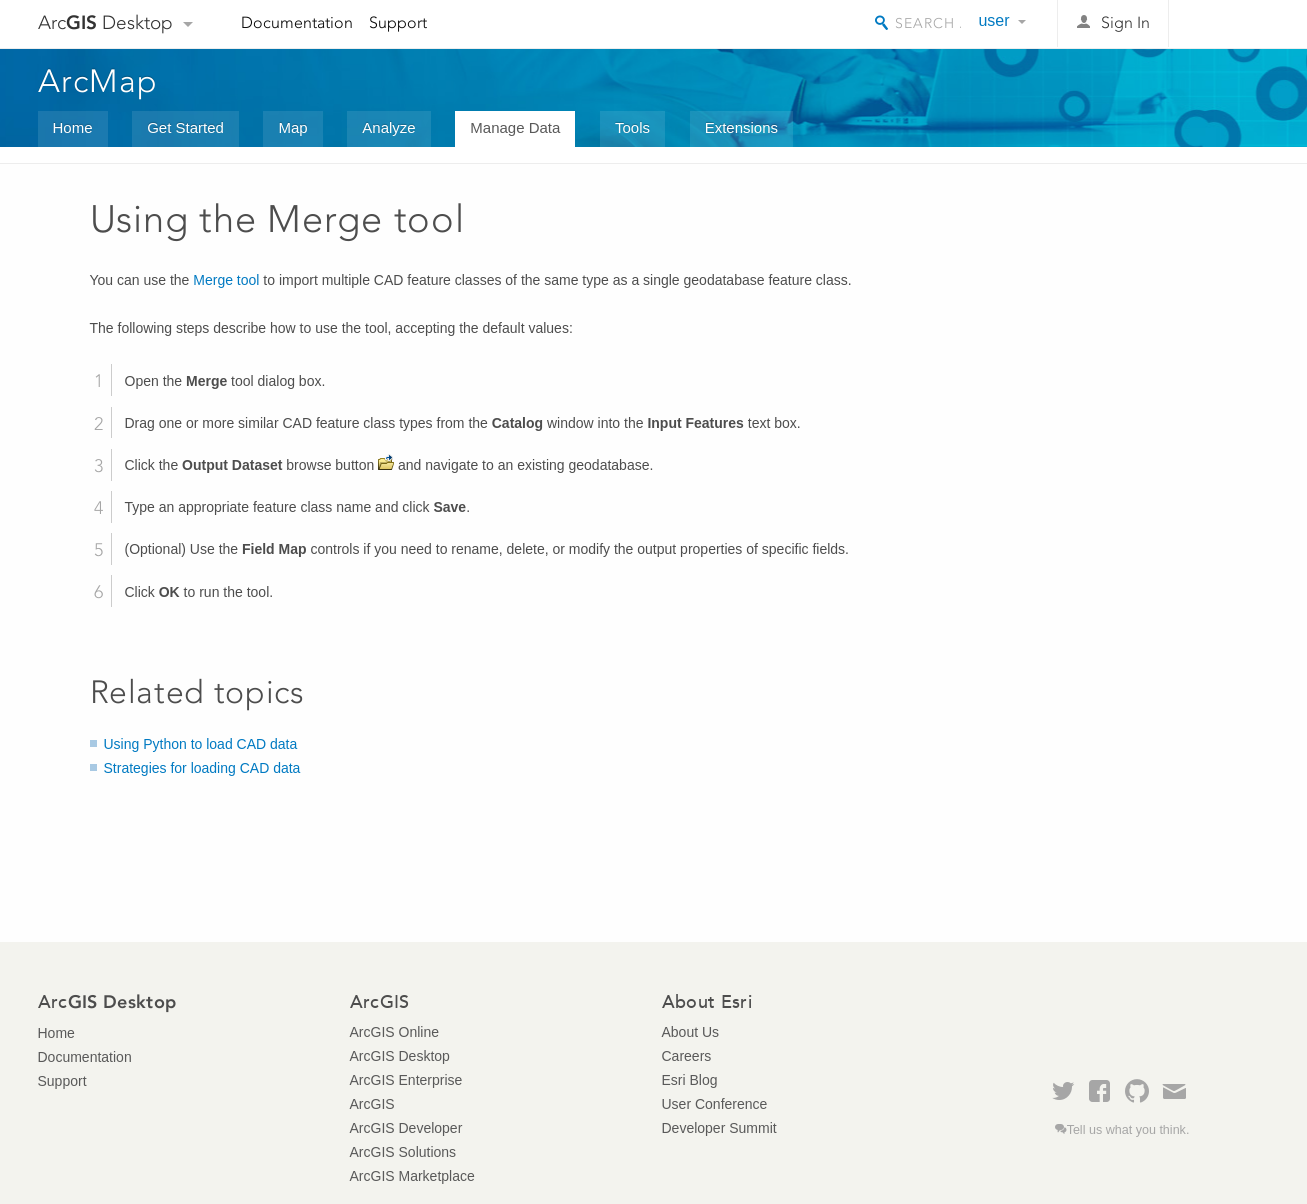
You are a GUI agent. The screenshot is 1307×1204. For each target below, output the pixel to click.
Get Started (185, 127)
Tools (632, 127)
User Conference (715, 1104)
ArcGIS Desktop (400, 1056)
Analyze (388, 127)
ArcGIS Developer (406, 1128)
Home (73, 127)
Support (398, 22)
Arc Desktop (105, 22)
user (993, 20)
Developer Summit (719, 1128)
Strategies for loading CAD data (202, 768)
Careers (687, 1056)
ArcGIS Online (394, 1032)
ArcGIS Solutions (403, 1152)
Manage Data (515, 127)
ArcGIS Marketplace (412, 1176)
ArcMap (98, 81)
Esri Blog (690, 1080)
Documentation (297, 22)
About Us (691, 1032)
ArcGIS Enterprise (406, 1080)
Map (292, 127)
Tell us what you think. (1128, 1130)
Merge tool (226, 280)
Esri (1227, 24)
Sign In (1125, 22)
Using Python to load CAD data (201, 744)
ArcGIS (372, 1104)
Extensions (741, 127)
